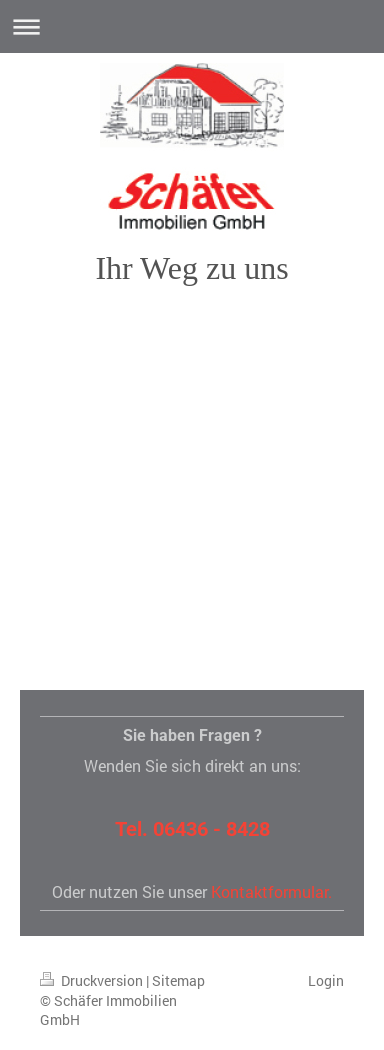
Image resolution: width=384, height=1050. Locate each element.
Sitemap (178, 980)
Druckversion (93, 980)
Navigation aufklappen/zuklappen (192, 26)
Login (326, 980)
